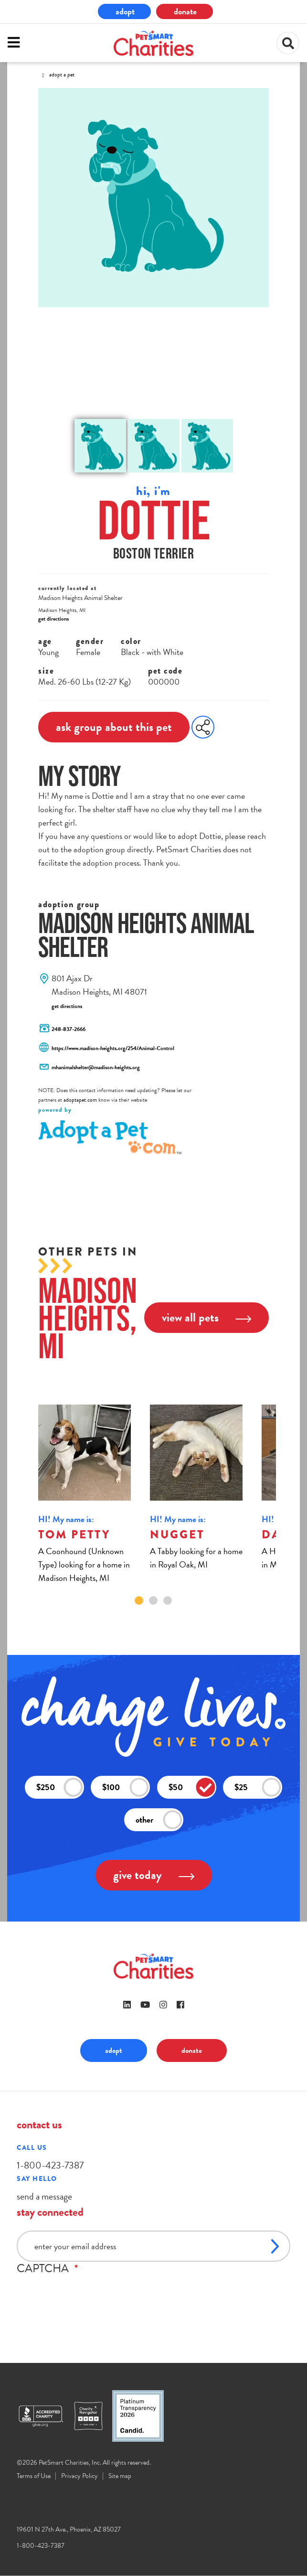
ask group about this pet (114, 727)
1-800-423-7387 (50, 2165)
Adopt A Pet (61, 74)
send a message (44, 2196)
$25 (257, 1787)
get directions (53, 618)
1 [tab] (139, 1600)
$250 (59, 1787)
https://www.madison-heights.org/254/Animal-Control (113, 1048)
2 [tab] (153, 1600)
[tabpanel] (87, 1495)
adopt (125, 11)
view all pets (206, 1317)
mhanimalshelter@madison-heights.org (96, 1067)
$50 (192, 1787)
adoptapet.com (80, 1099)
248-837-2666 (68, 1029)
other (159, 1819)
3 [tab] (167, 1600)
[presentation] (89, 2293)
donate (185, 11)
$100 (125, 1787)
